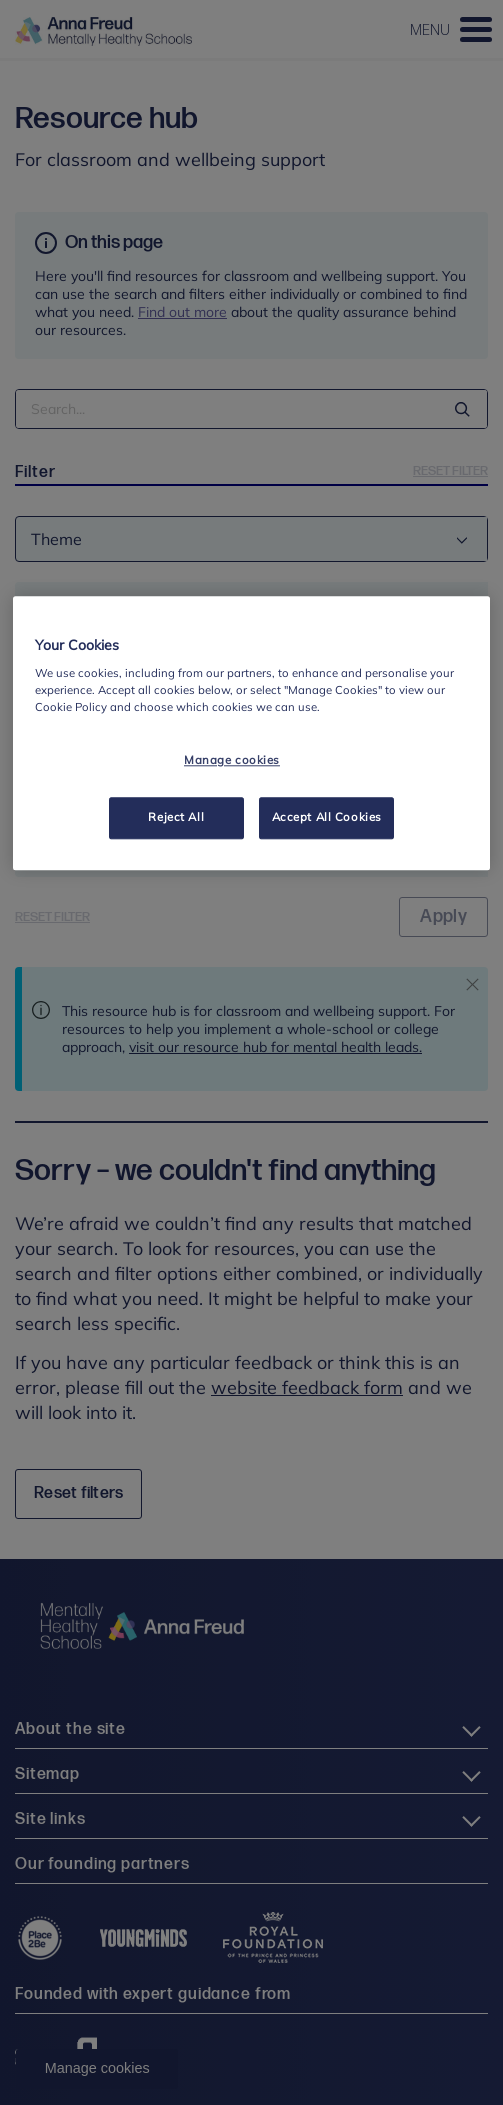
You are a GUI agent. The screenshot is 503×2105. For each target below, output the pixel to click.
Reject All (176, 818)
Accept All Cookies (327, 818)
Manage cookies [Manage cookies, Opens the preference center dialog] (232, 761)
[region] (252, 733)
